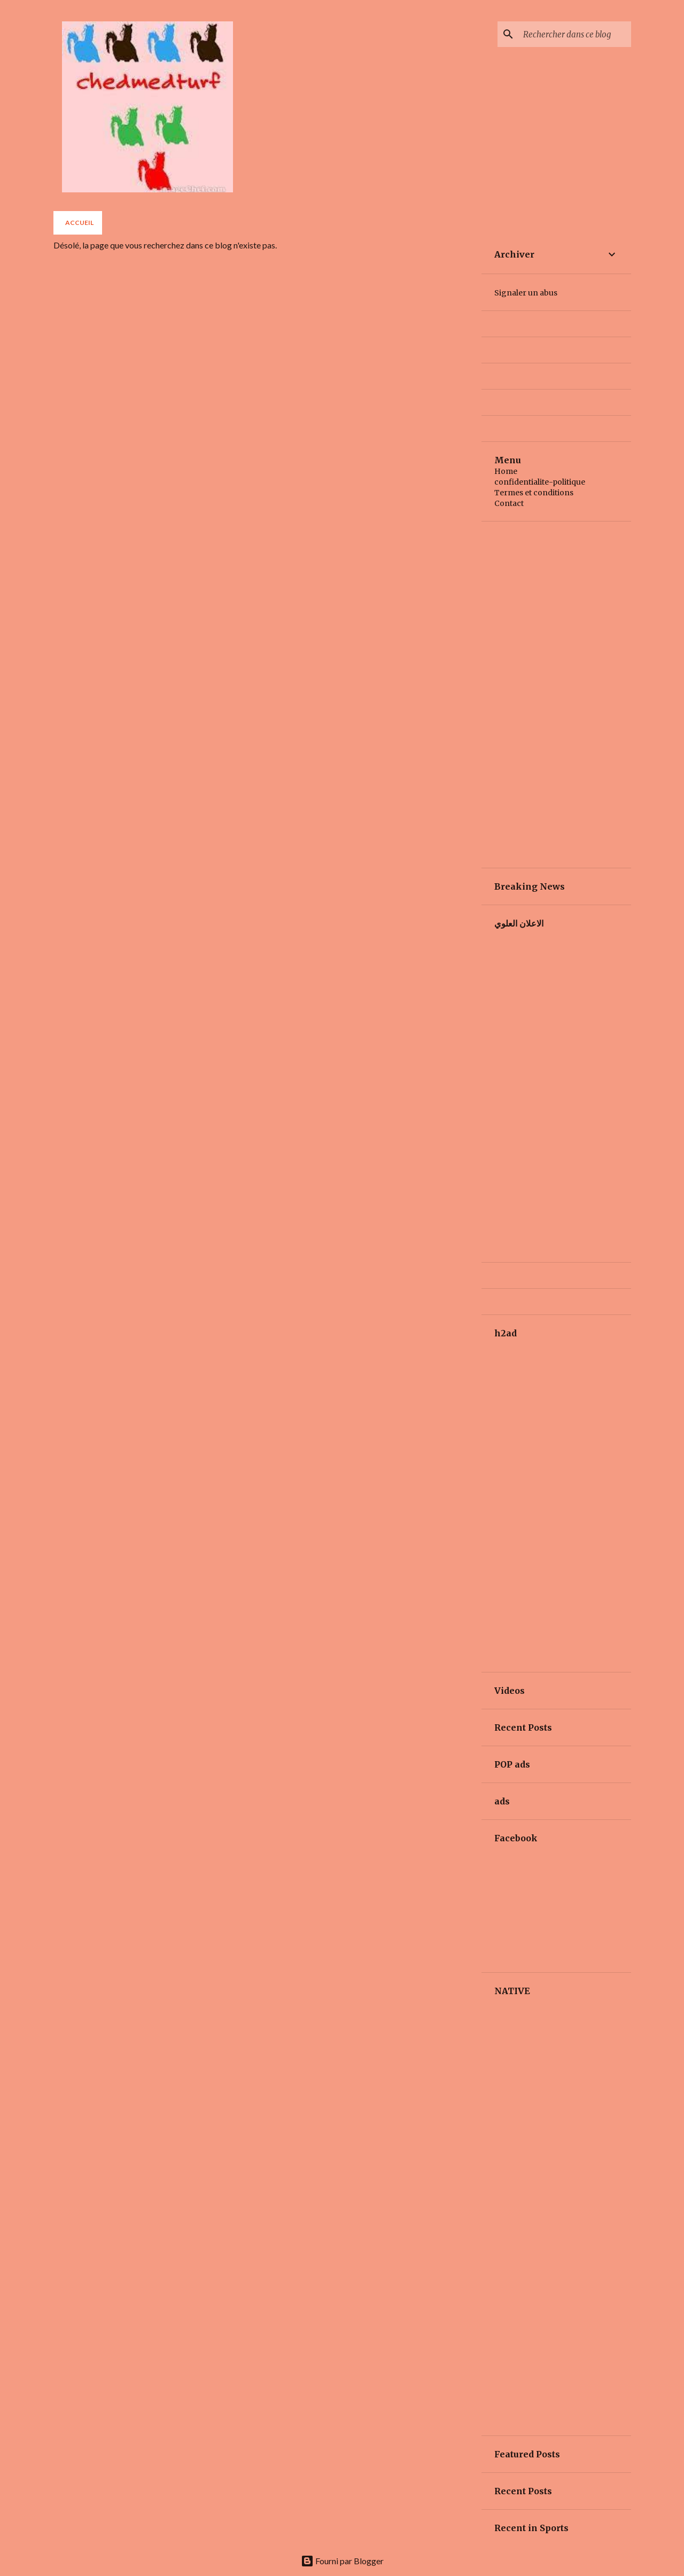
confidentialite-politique (539, 482)
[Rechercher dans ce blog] (575, 34)
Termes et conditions (533, 492)
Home (505, 471)
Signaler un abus (525, 293)
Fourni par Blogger (342, 2561)
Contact (509, 503)
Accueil (79, 223)
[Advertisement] (556, 694)
